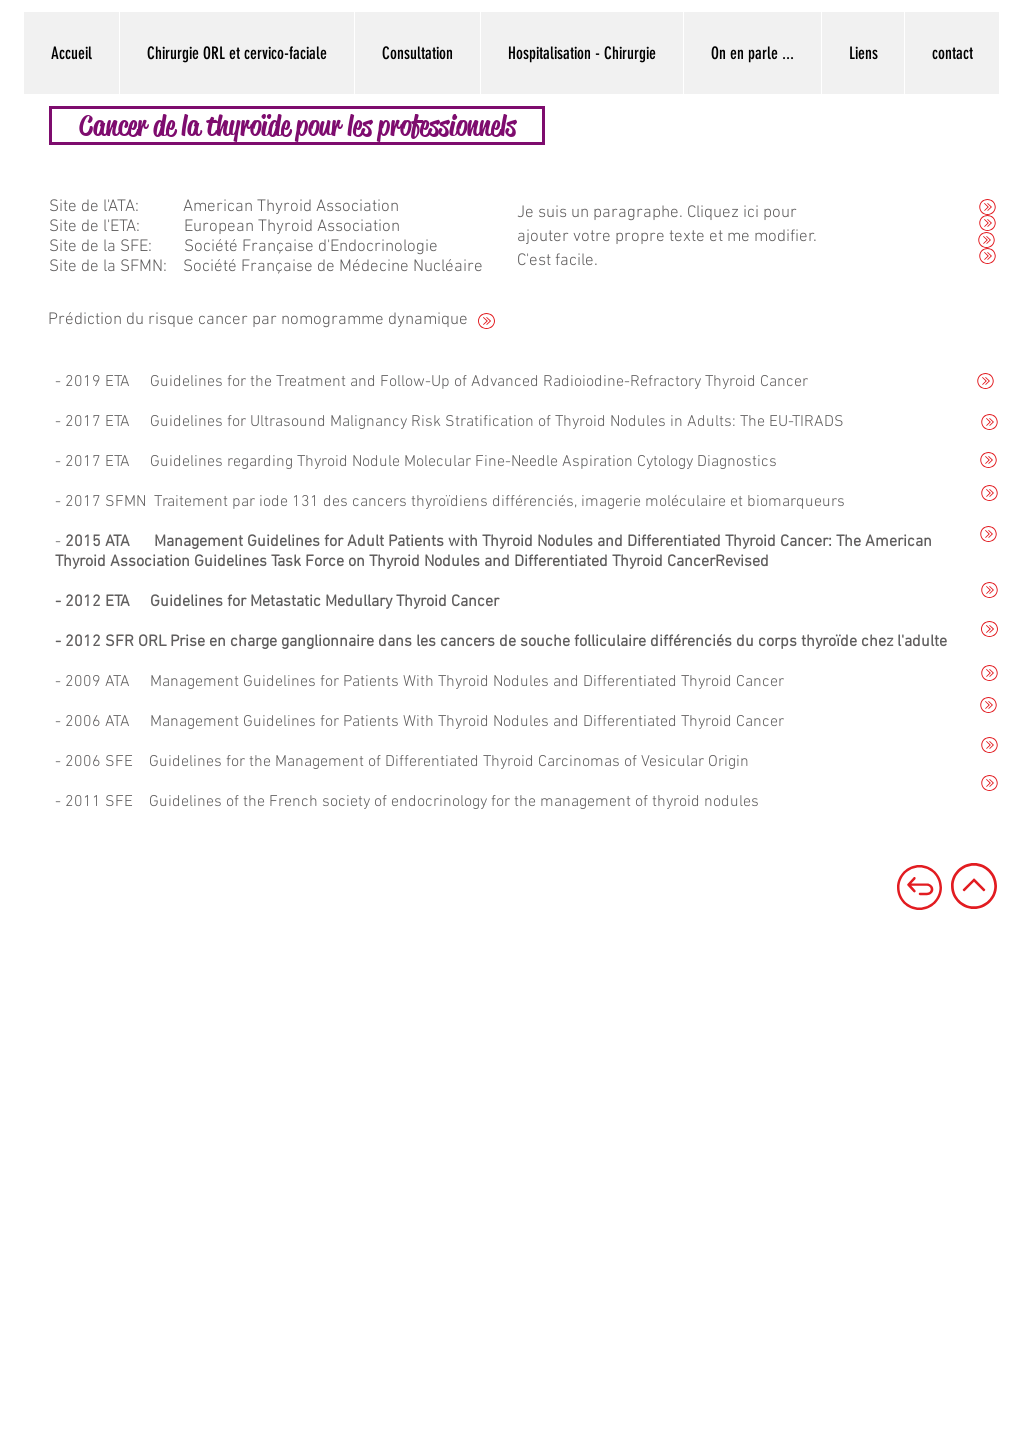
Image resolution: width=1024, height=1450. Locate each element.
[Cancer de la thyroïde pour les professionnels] (297, 125)
